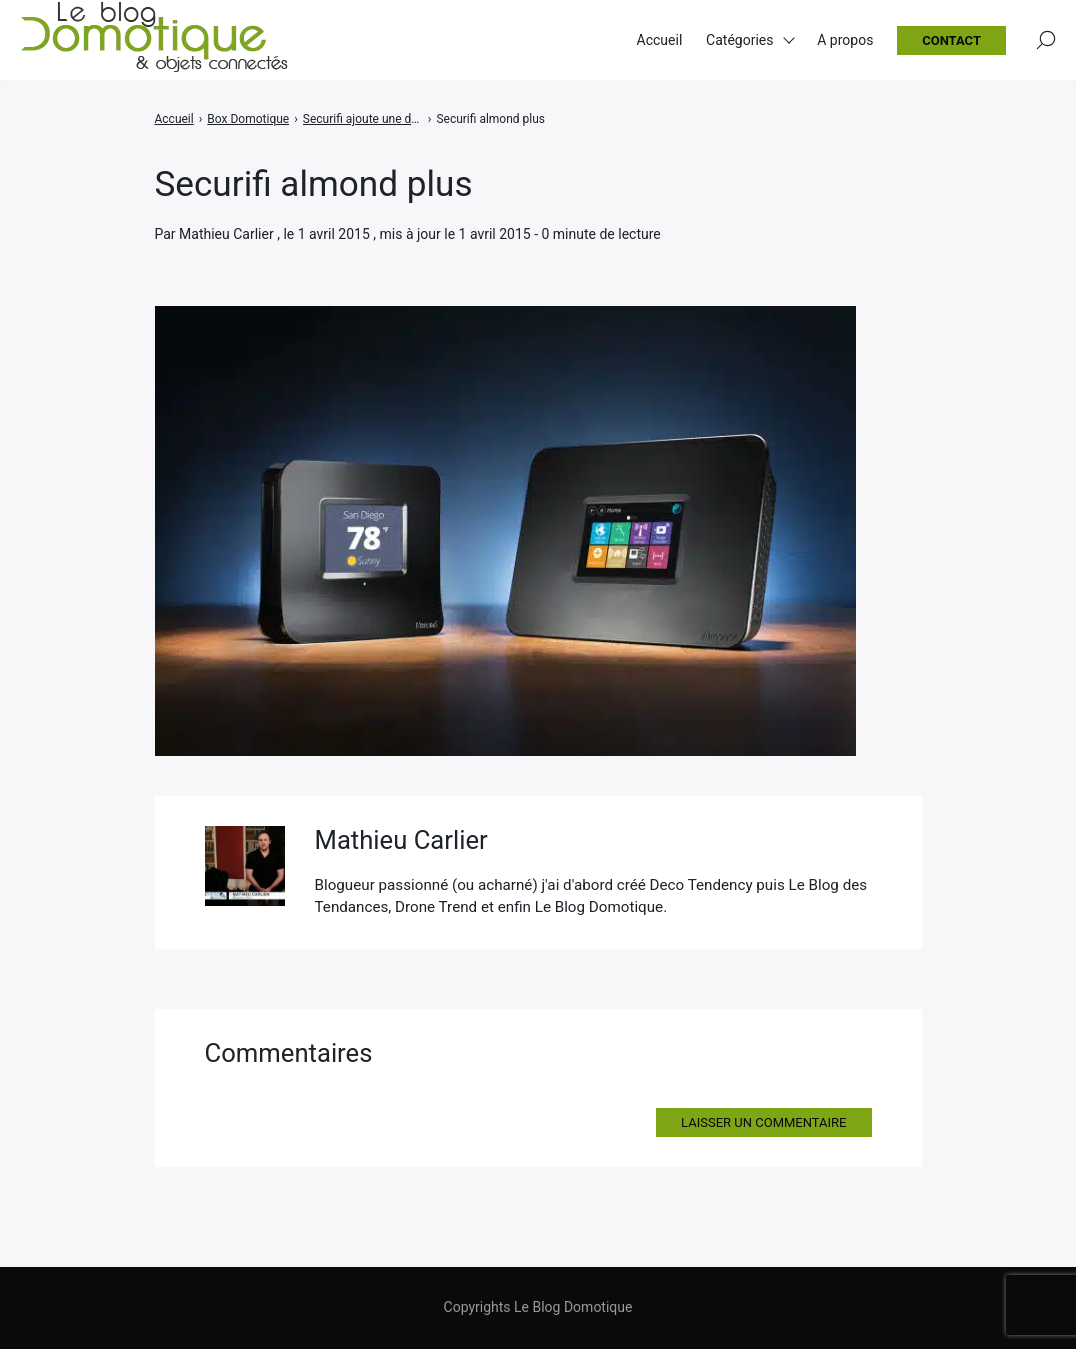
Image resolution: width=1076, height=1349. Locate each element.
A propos (845, 40)
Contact (951, 40)
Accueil (660, 40)
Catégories (739, 40)
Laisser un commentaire (763, 1122)
